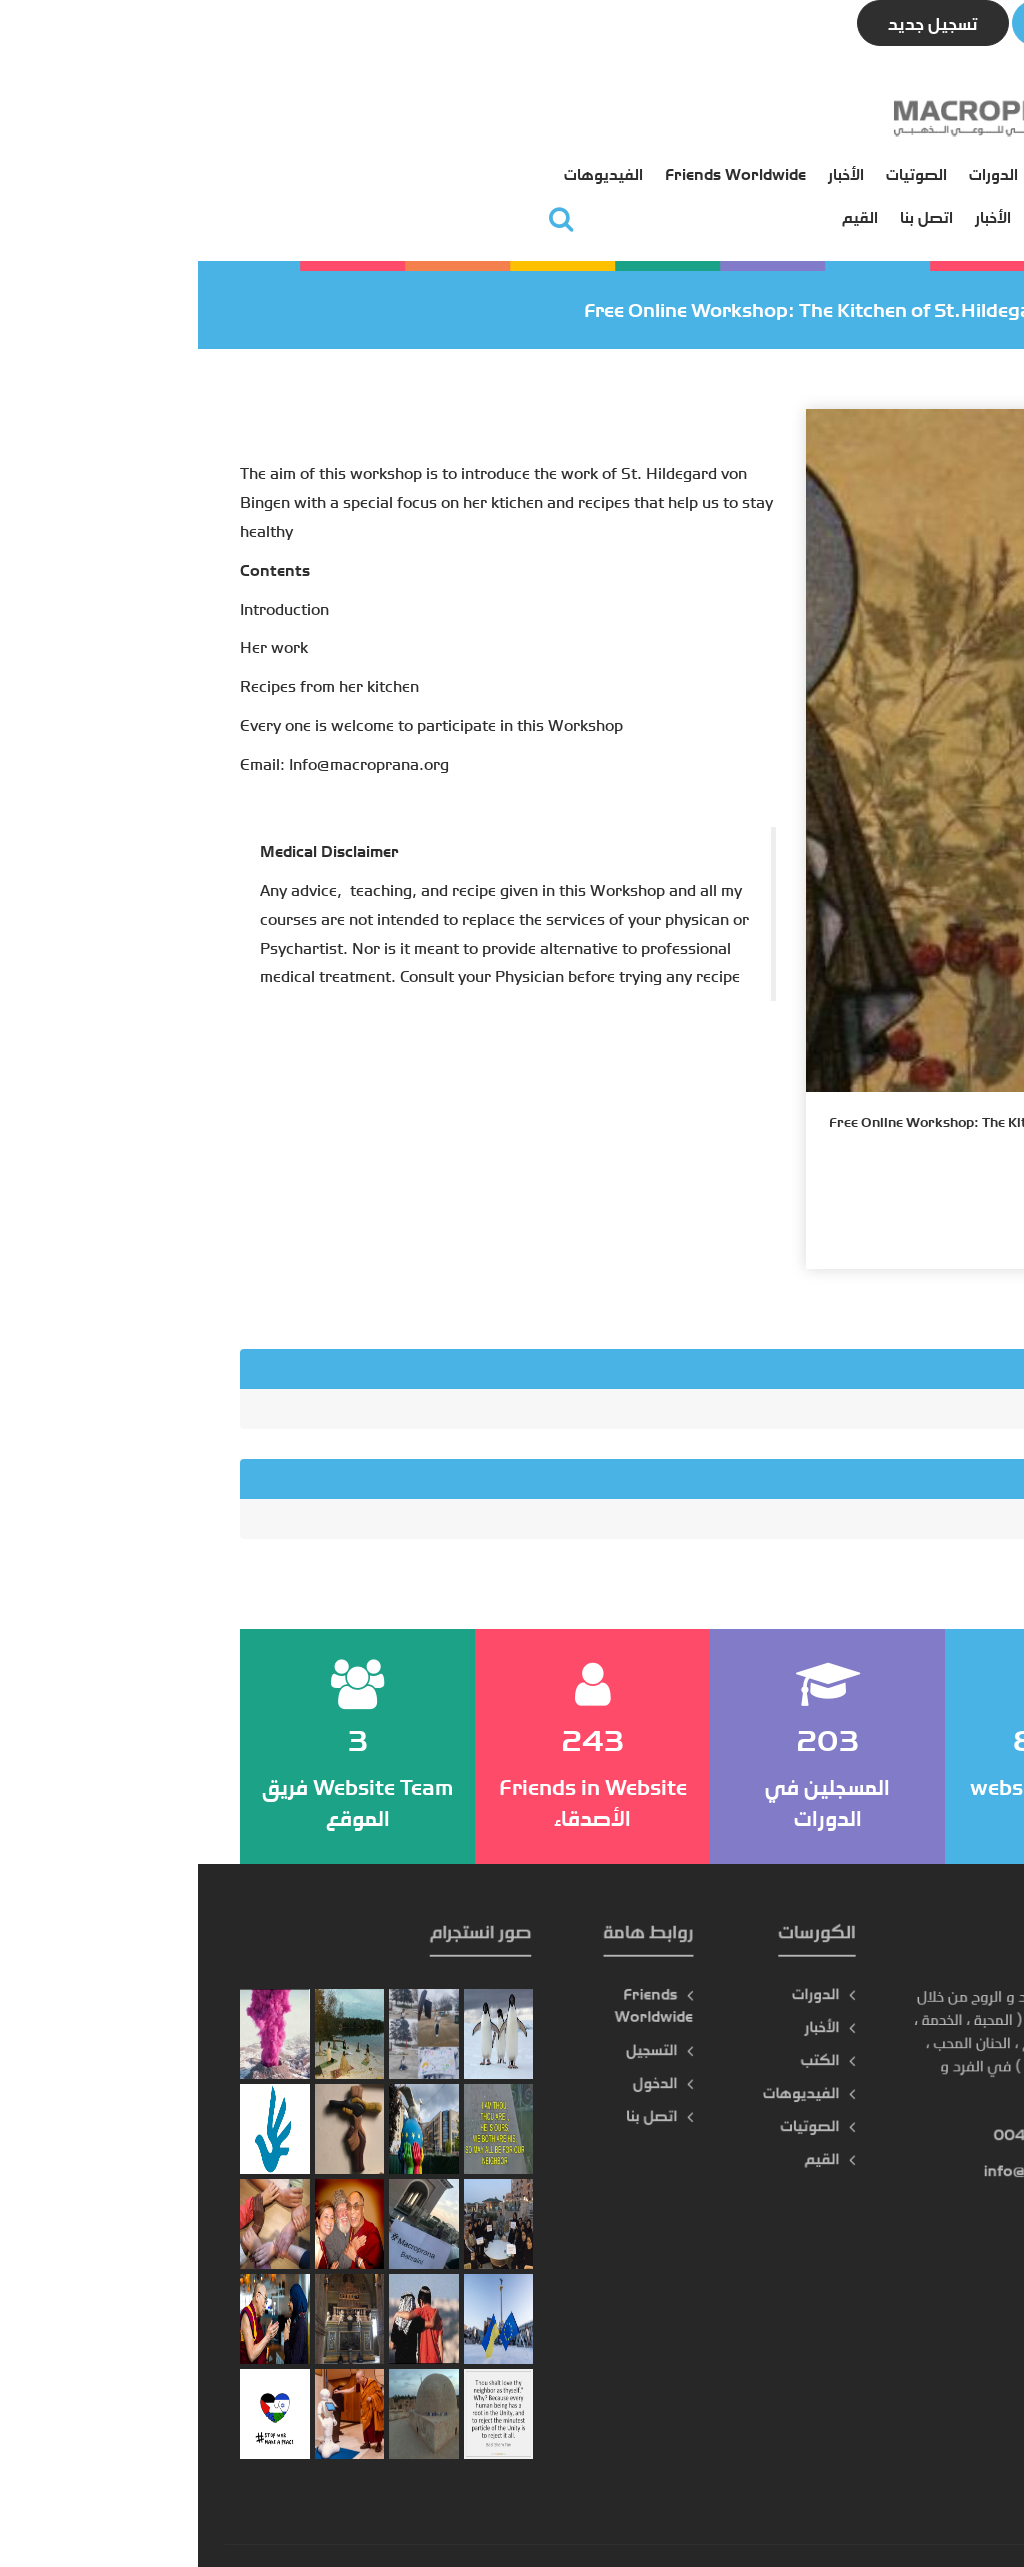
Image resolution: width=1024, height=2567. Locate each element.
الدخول (576, 160)
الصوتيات (436, 117)
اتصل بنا (446, 160)
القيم (380, 160)
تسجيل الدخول (898, 23)
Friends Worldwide (255, 117)
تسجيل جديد (735, 23)
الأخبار (366, 117)
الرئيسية (648, 117)
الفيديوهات (123, 117)
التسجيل (647, 160)
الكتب (580, 117)
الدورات (513, 117)
